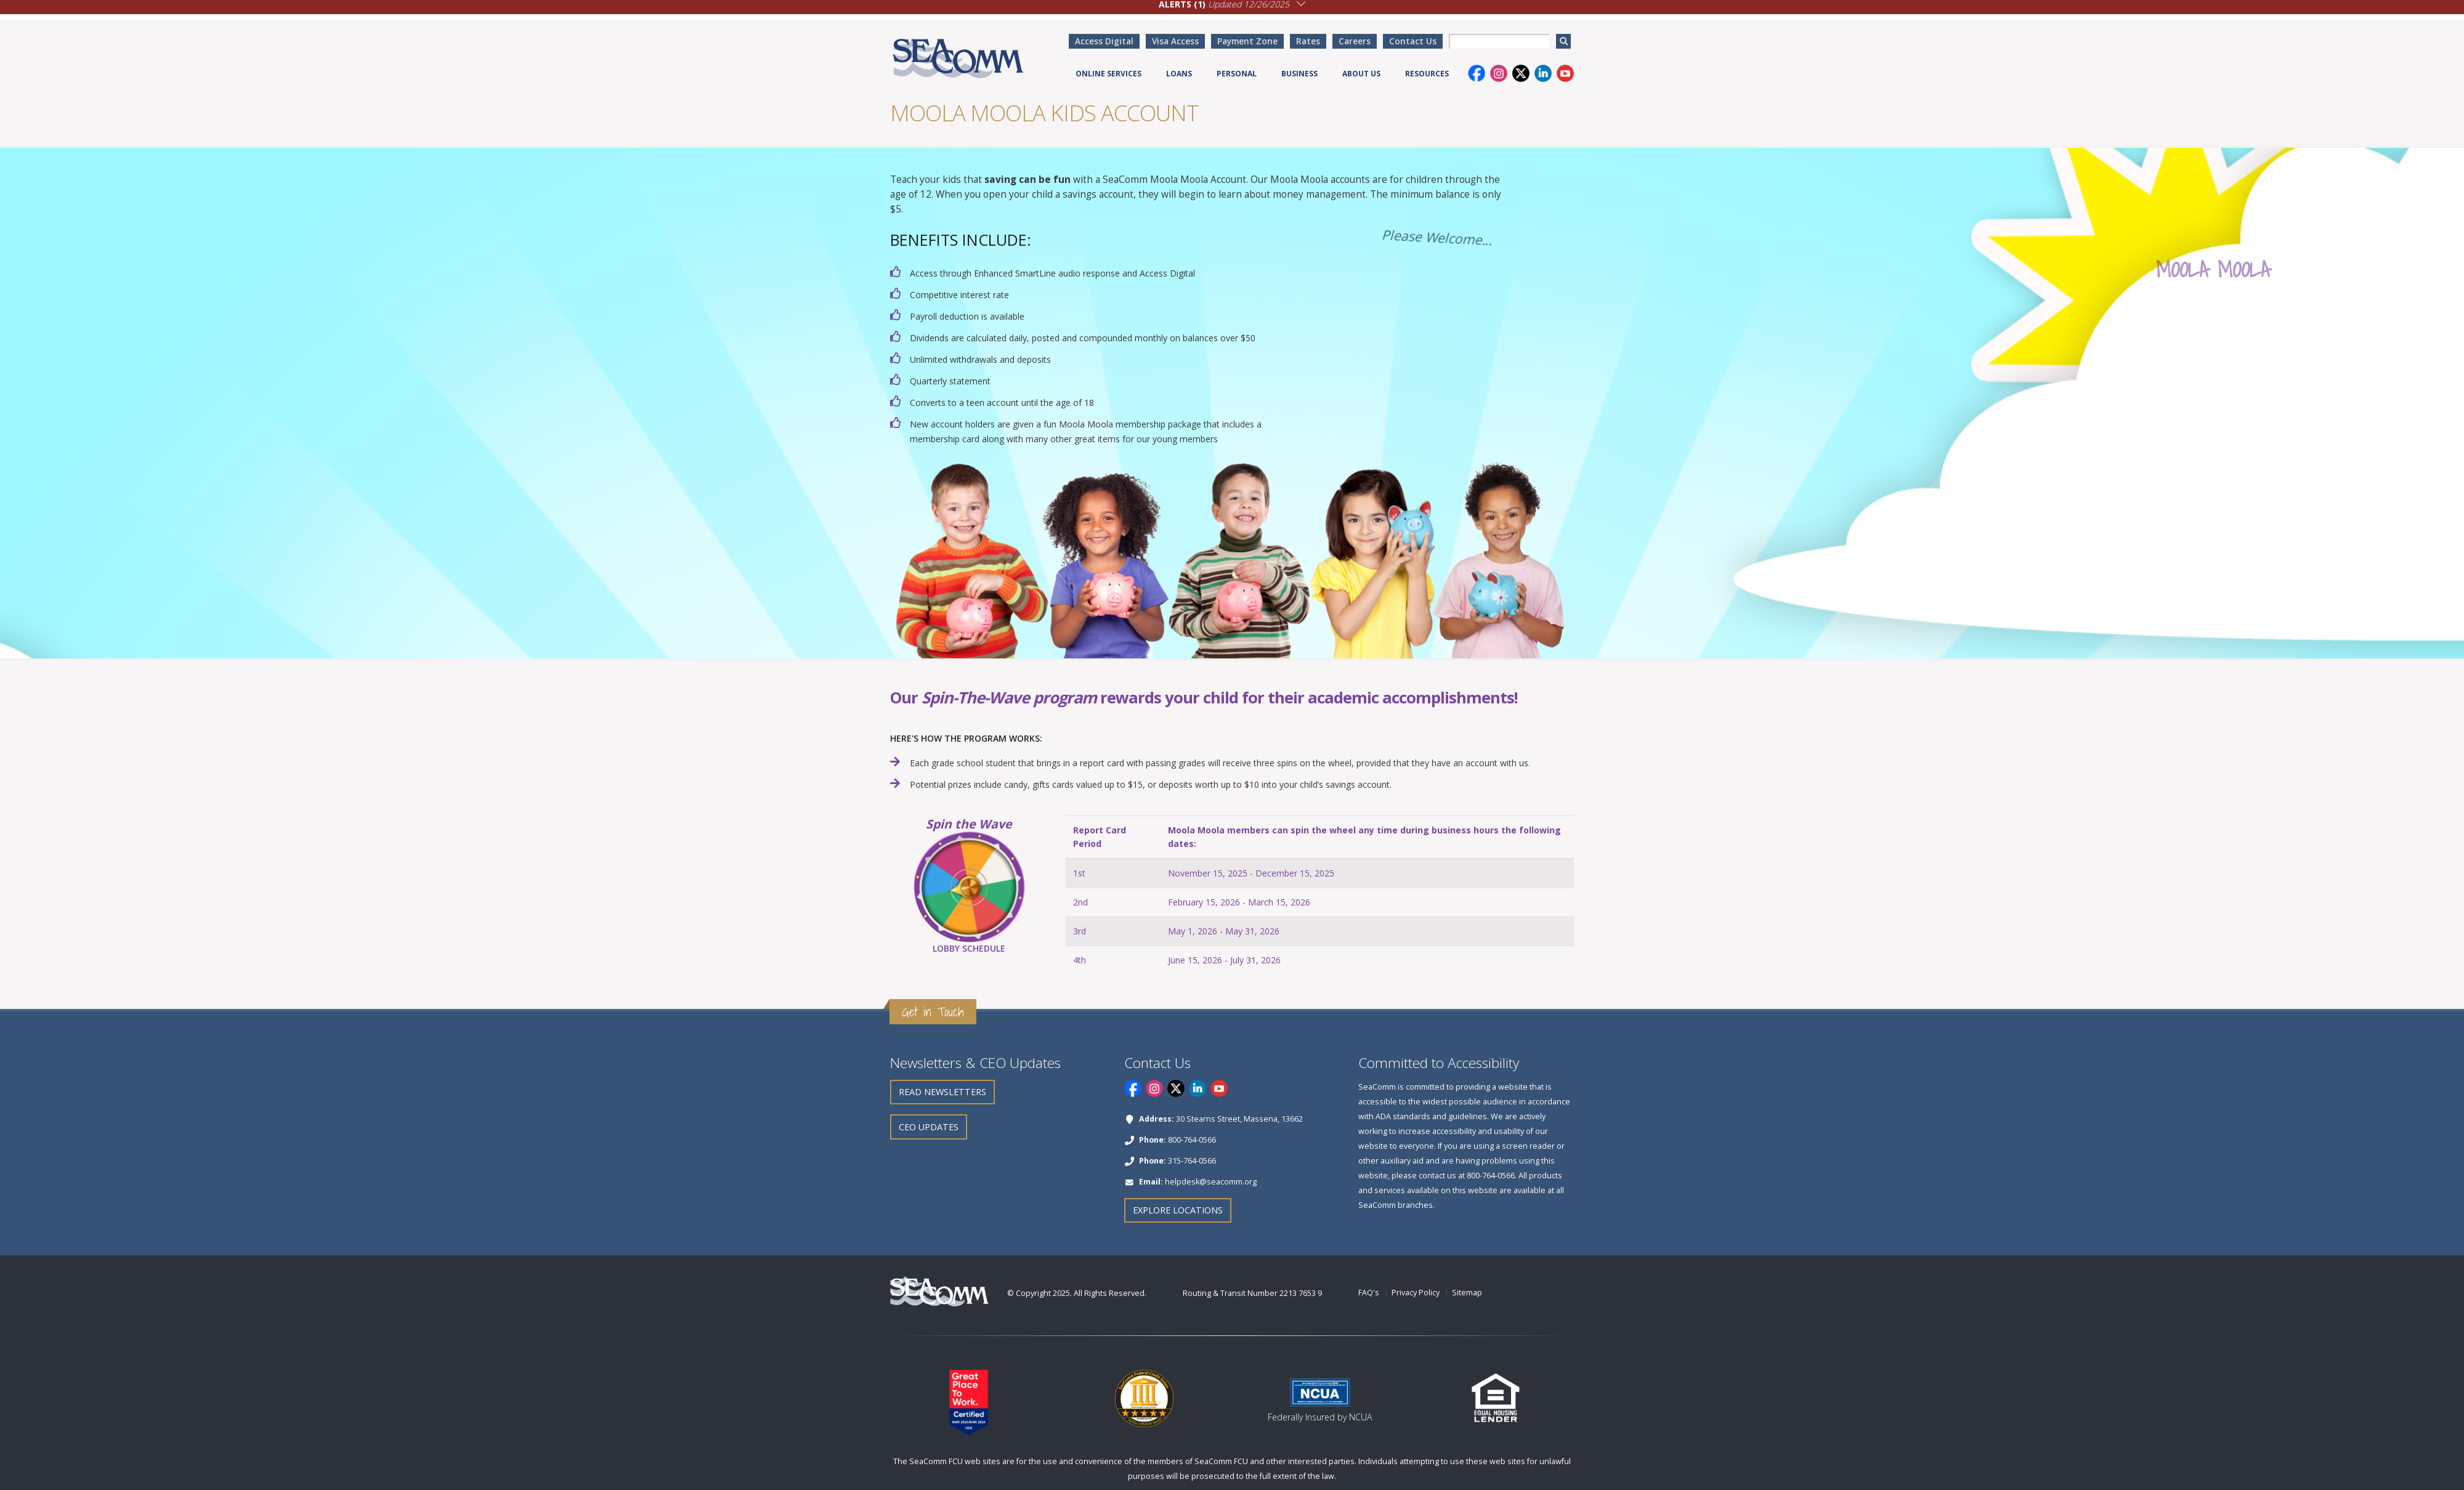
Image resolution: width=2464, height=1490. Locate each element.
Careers (1355, 41)
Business (1299, 73)
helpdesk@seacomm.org (1211, 1181)
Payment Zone (1247, 41)
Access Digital (1104, 41)
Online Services (1108, 73)
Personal (1237, 73)
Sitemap (1467, 1292)
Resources (1427, 73)
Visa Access (1175, 41)
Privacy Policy (1416, 1292)
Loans (1179, 73)
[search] (1563, 41)
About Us (1361, 73)
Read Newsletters (942, 1092)
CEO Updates (928, 1127)
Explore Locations (1178, 1210)
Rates (1308, 41)
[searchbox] (1499, 41)
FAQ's (1368, 1292)
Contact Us (1413, 41)
